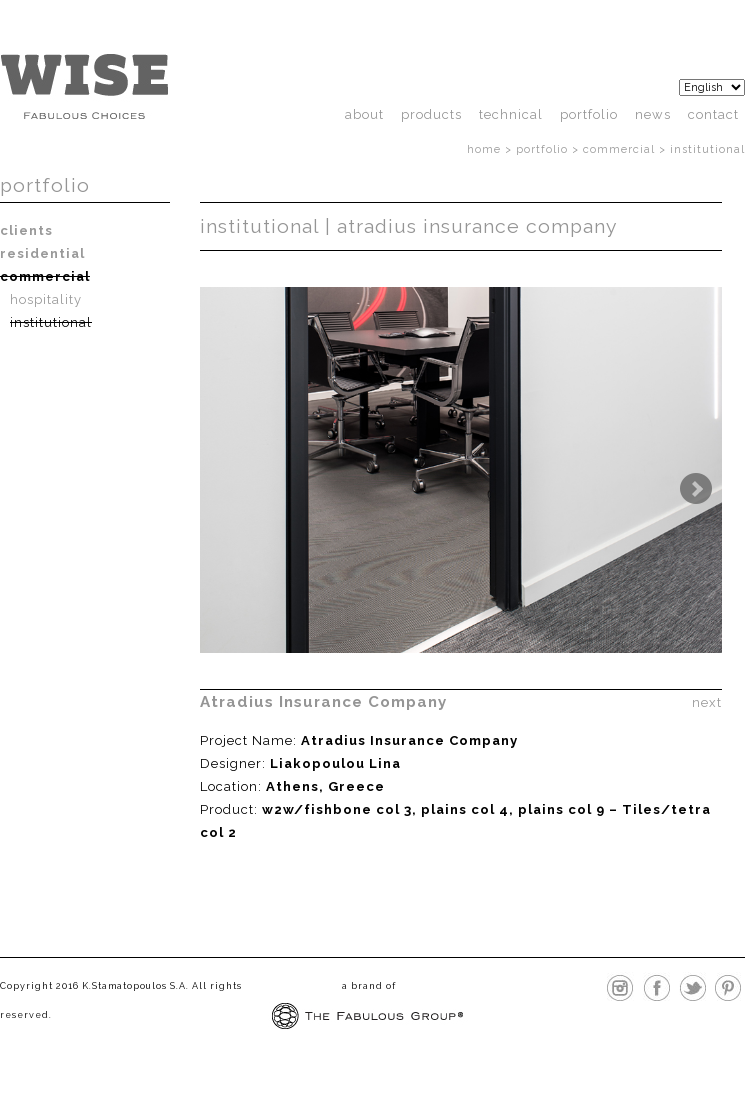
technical (511, 114)
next (707, 701)
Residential (42, 253)
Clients (26, 230)
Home (484, 149)
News (653, 114)
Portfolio (589, 114)
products (431, 114)
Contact (713, 114)
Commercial (619, 149)
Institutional (51, 322)
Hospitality (46, 299)
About (364, 114)
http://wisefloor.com (84, 86)
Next (696, 489)
